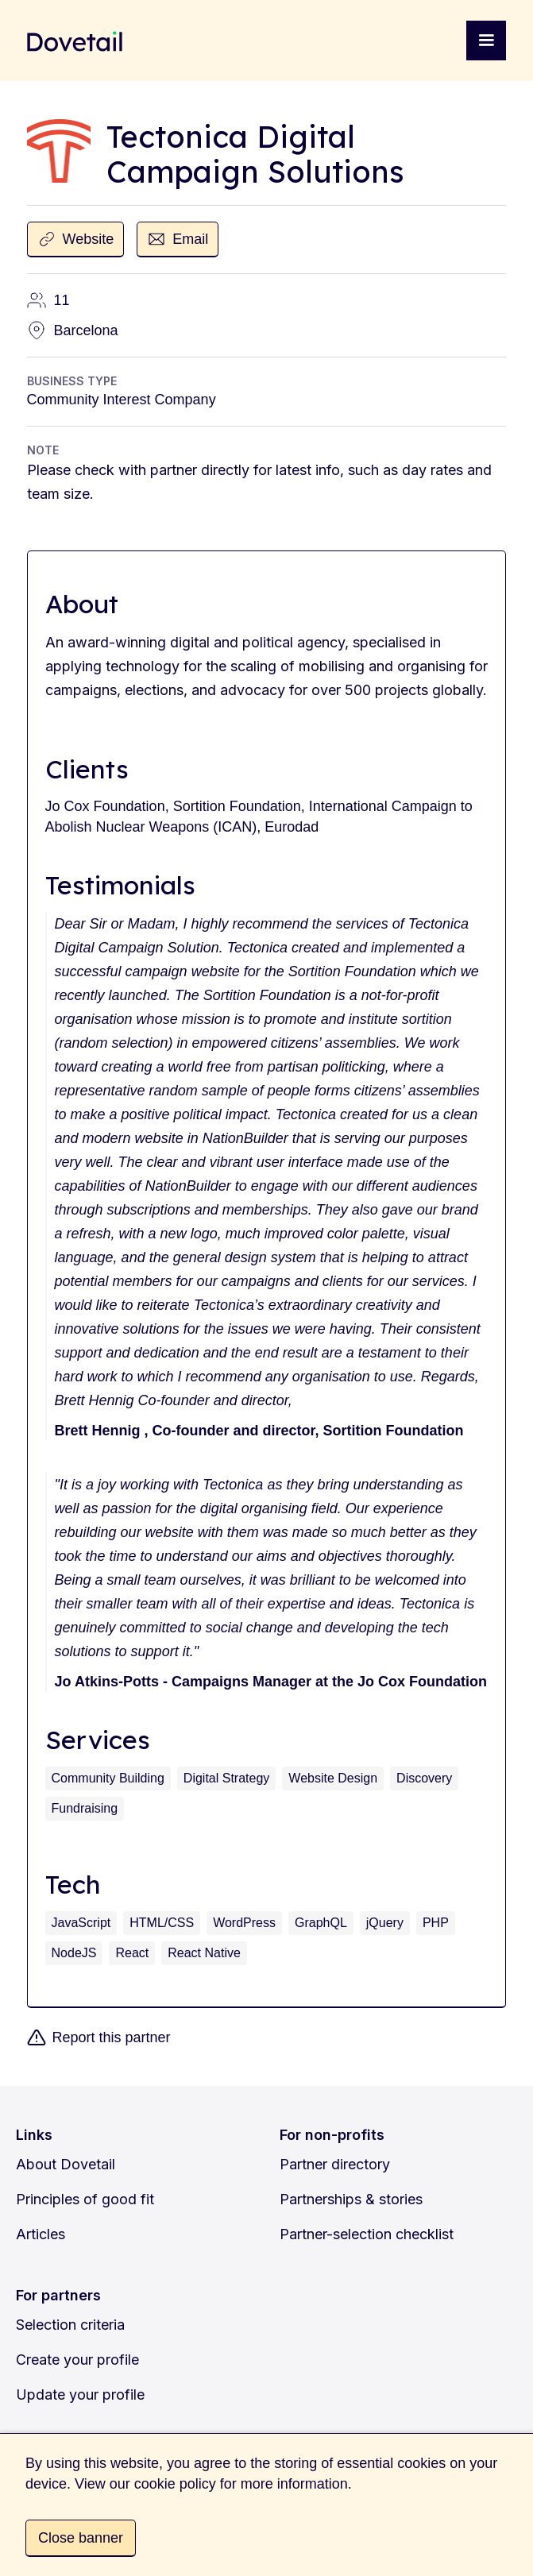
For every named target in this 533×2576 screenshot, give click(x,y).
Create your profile (77, 2359)
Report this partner (111, 2037)
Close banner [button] (80, 2538)
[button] (486, 40)
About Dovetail (65, 2164)
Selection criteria (70, 2324)
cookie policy (175, 2484)
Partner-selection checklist (367, 2234)
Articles (40, 2234)
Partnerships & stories (351, 2199)
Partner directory (335, 2164)
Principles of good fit (85, 2199)
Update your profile (80, 2394)
